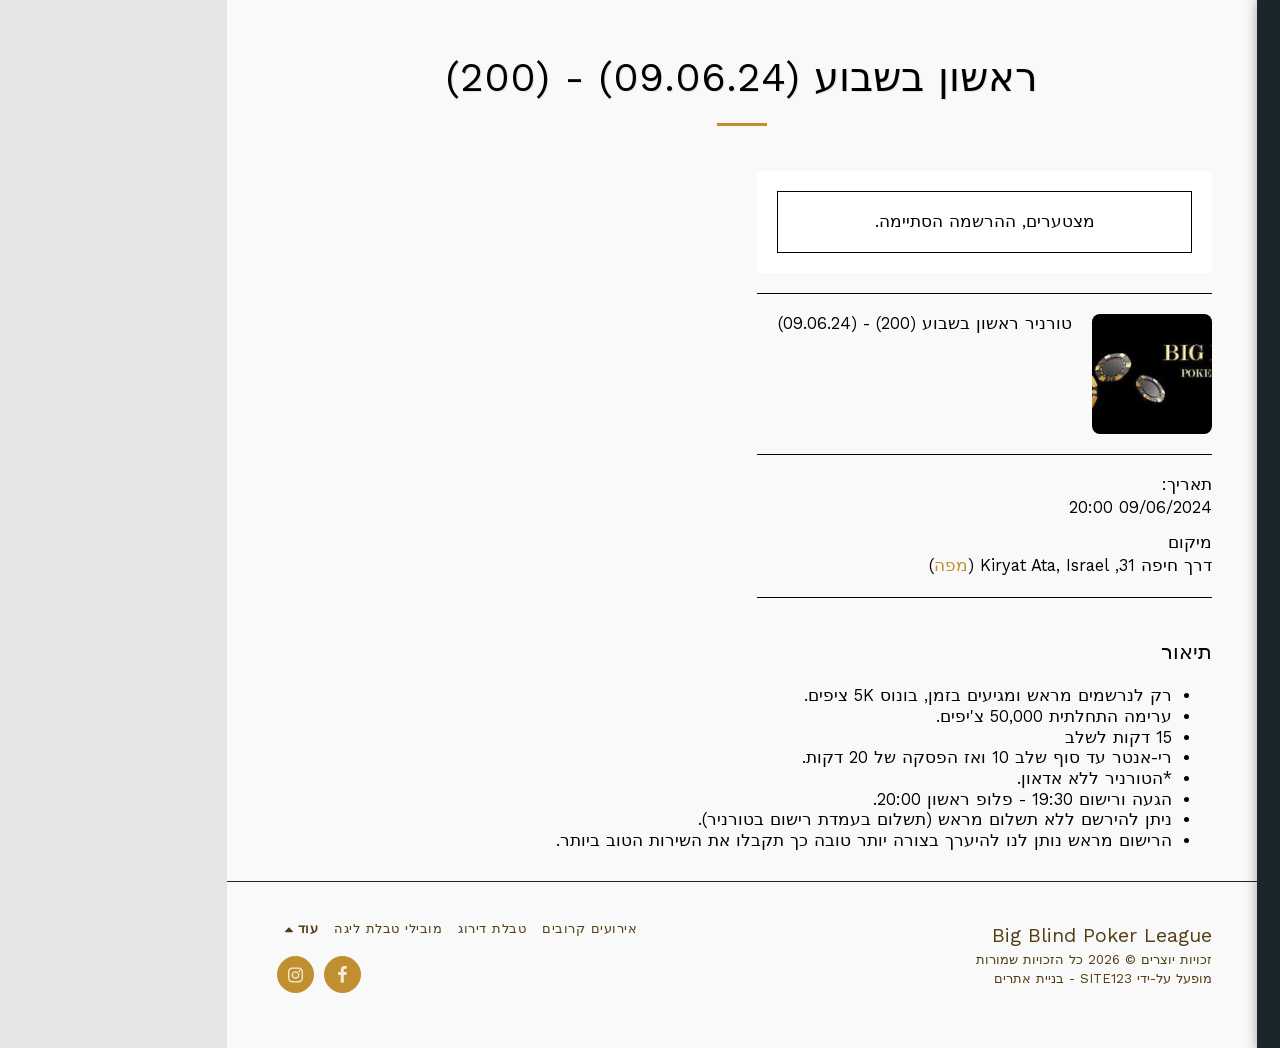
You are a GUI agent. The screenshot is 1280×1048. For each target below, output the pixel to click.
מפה (724, 565)
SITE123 (879, 978)
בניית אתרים (802, 978)
